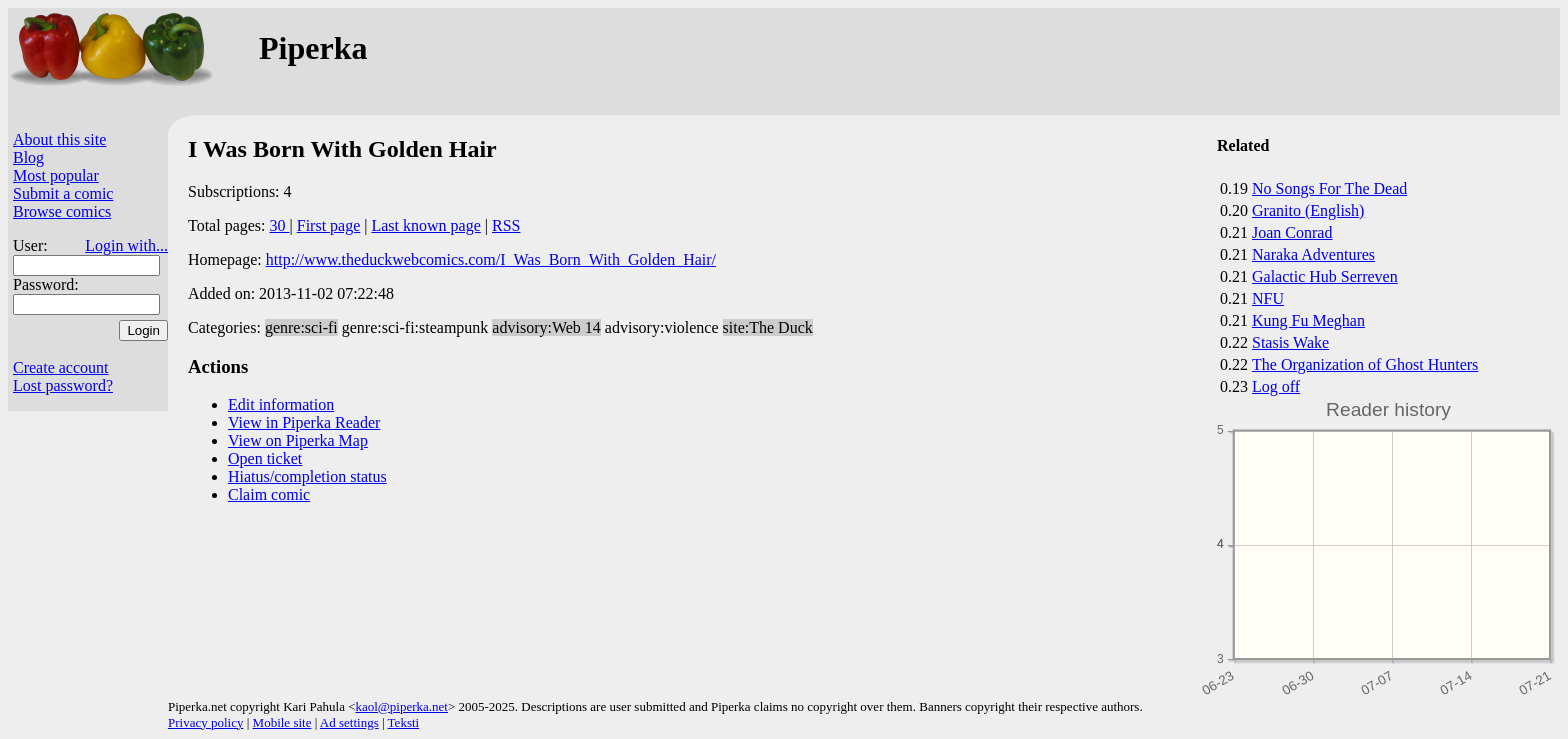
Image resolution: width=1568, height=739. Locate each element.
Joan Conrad (1292, 232)
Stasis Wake (1290, 342)
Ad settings (349, 722)
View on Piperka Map (298, 440)
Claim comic (269, 494)
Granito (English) (1308, 210)
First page (329, 225)
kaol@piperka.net (401, 706)
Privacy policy (205, 722)
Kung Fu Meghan (1308, 320)
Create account (61, 367)
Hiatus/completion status (307, 476)
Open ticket (265, 458)
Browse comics (62, 211)
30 (280, 225)
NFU (1268, 298)
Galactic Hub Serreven (1325, 276)
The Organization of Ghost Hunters (1365, 364)
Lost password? (63, 385)
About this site (59, 139)
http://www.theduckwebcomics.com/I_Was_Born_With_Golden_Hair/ (491, 259)
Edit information (281, 404)
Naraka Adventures (1313, 254)
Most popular (56, 175)
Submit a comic (63, 193)
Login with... (126, 245)
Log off (1276, 386)
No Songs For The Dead (1329, 188)
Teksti (404, 722)
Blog (28, 157)
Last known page (425, 225)
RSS (506, 225)
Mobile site (282, 722)
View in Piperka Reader (304, 422)
